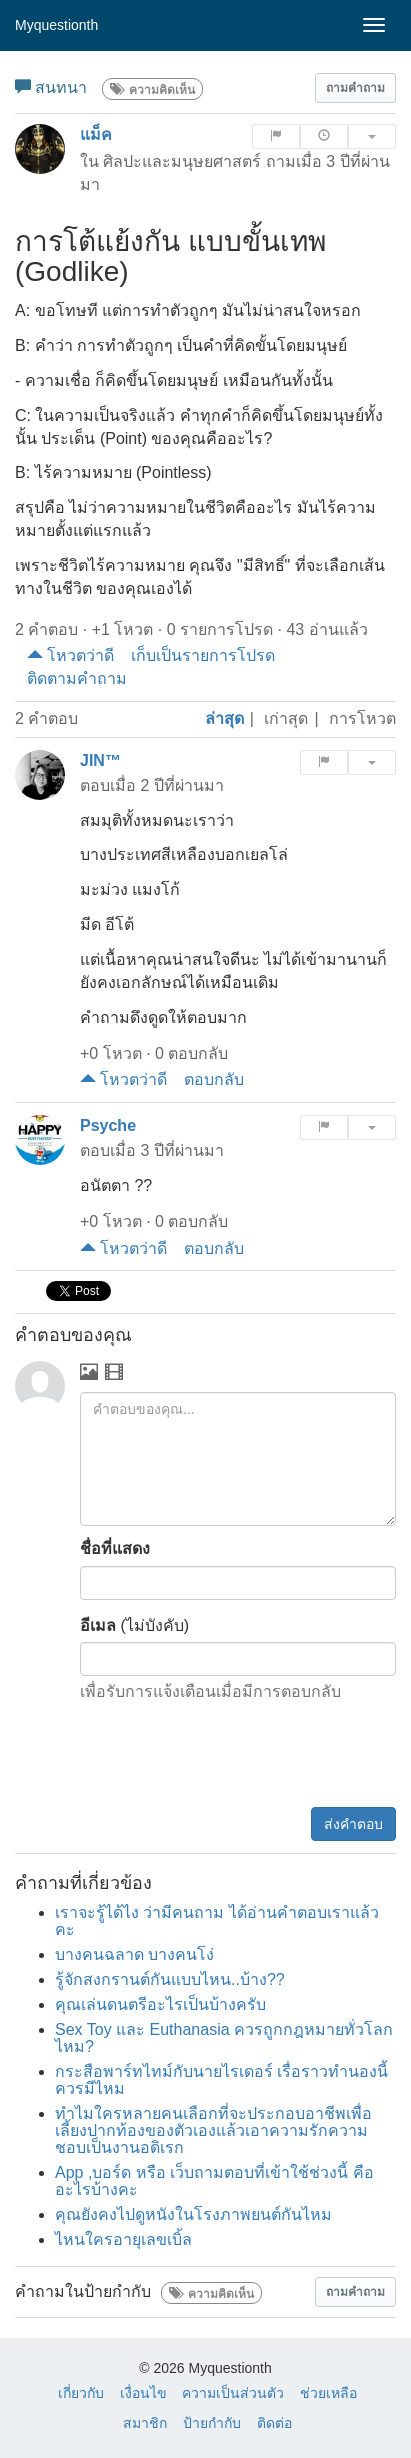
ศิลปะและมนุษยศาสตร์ (182, 161)
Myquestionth (56, 25)
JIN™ (100, 760)
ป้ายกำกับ (212, 2423)
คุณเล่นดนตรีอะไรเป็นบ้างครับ (160, 2004)
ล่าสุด (224, 718)
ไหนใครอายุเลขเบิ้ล (123, 2239)
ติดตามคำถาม (77, 678)
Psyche (108, 1125)
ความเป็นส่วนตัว (233, 2393)
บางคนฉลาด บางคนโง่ (134, 1954)
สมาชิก (145, 2423)
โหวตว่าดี (70, 655)
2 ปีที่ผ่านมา (181, 785)
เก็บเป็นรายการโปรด (203, 655)
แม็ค (96, 134)
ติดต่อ (274, 2423)
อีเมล (98, 1625)
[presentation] (244, 1758)
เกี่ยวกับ (81, 2393)
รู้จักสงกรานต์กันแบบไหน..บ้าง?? (170, 1979)
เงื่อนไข (143, 2393)
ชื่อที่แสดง (115, 1548)
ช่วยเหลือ (328, 2393)
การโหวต (362, 718)
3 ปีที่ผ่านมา (181, 1150)
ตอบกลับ (214, 1079)
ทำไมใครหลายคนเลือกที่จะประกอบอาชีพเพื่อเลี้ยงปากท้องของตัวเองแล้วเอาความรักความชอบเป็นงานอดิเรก (213, 2130)
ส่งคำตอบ (353, 1824)
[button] (355, 88)
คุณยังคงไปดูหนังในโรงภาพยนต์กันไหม (193, 2214)
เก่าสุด (286, 718)
